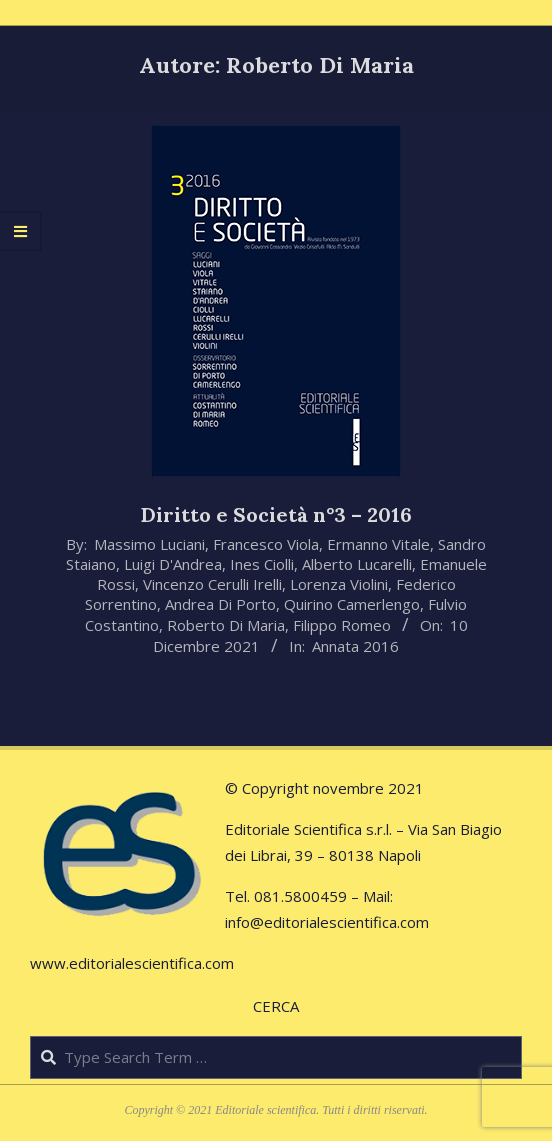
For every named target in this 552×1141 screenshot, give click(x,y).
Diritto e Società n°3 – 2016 (276, 514)
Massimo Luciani (149, 544)
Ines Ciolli (262, 564)
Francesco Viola (266, 544)
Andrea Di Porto (220, 604)
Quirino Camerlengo (352, 604)
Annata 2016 (355, 646)
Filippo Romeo (342, 625)
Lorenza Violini (339, 584)
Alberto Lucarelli (357, 564)
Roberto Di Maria (226, 625)
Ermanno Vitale (378, 544)
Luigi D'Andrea (173, 564)
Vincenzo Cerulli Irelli (212, 584)
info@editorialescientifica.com (327, 922)
